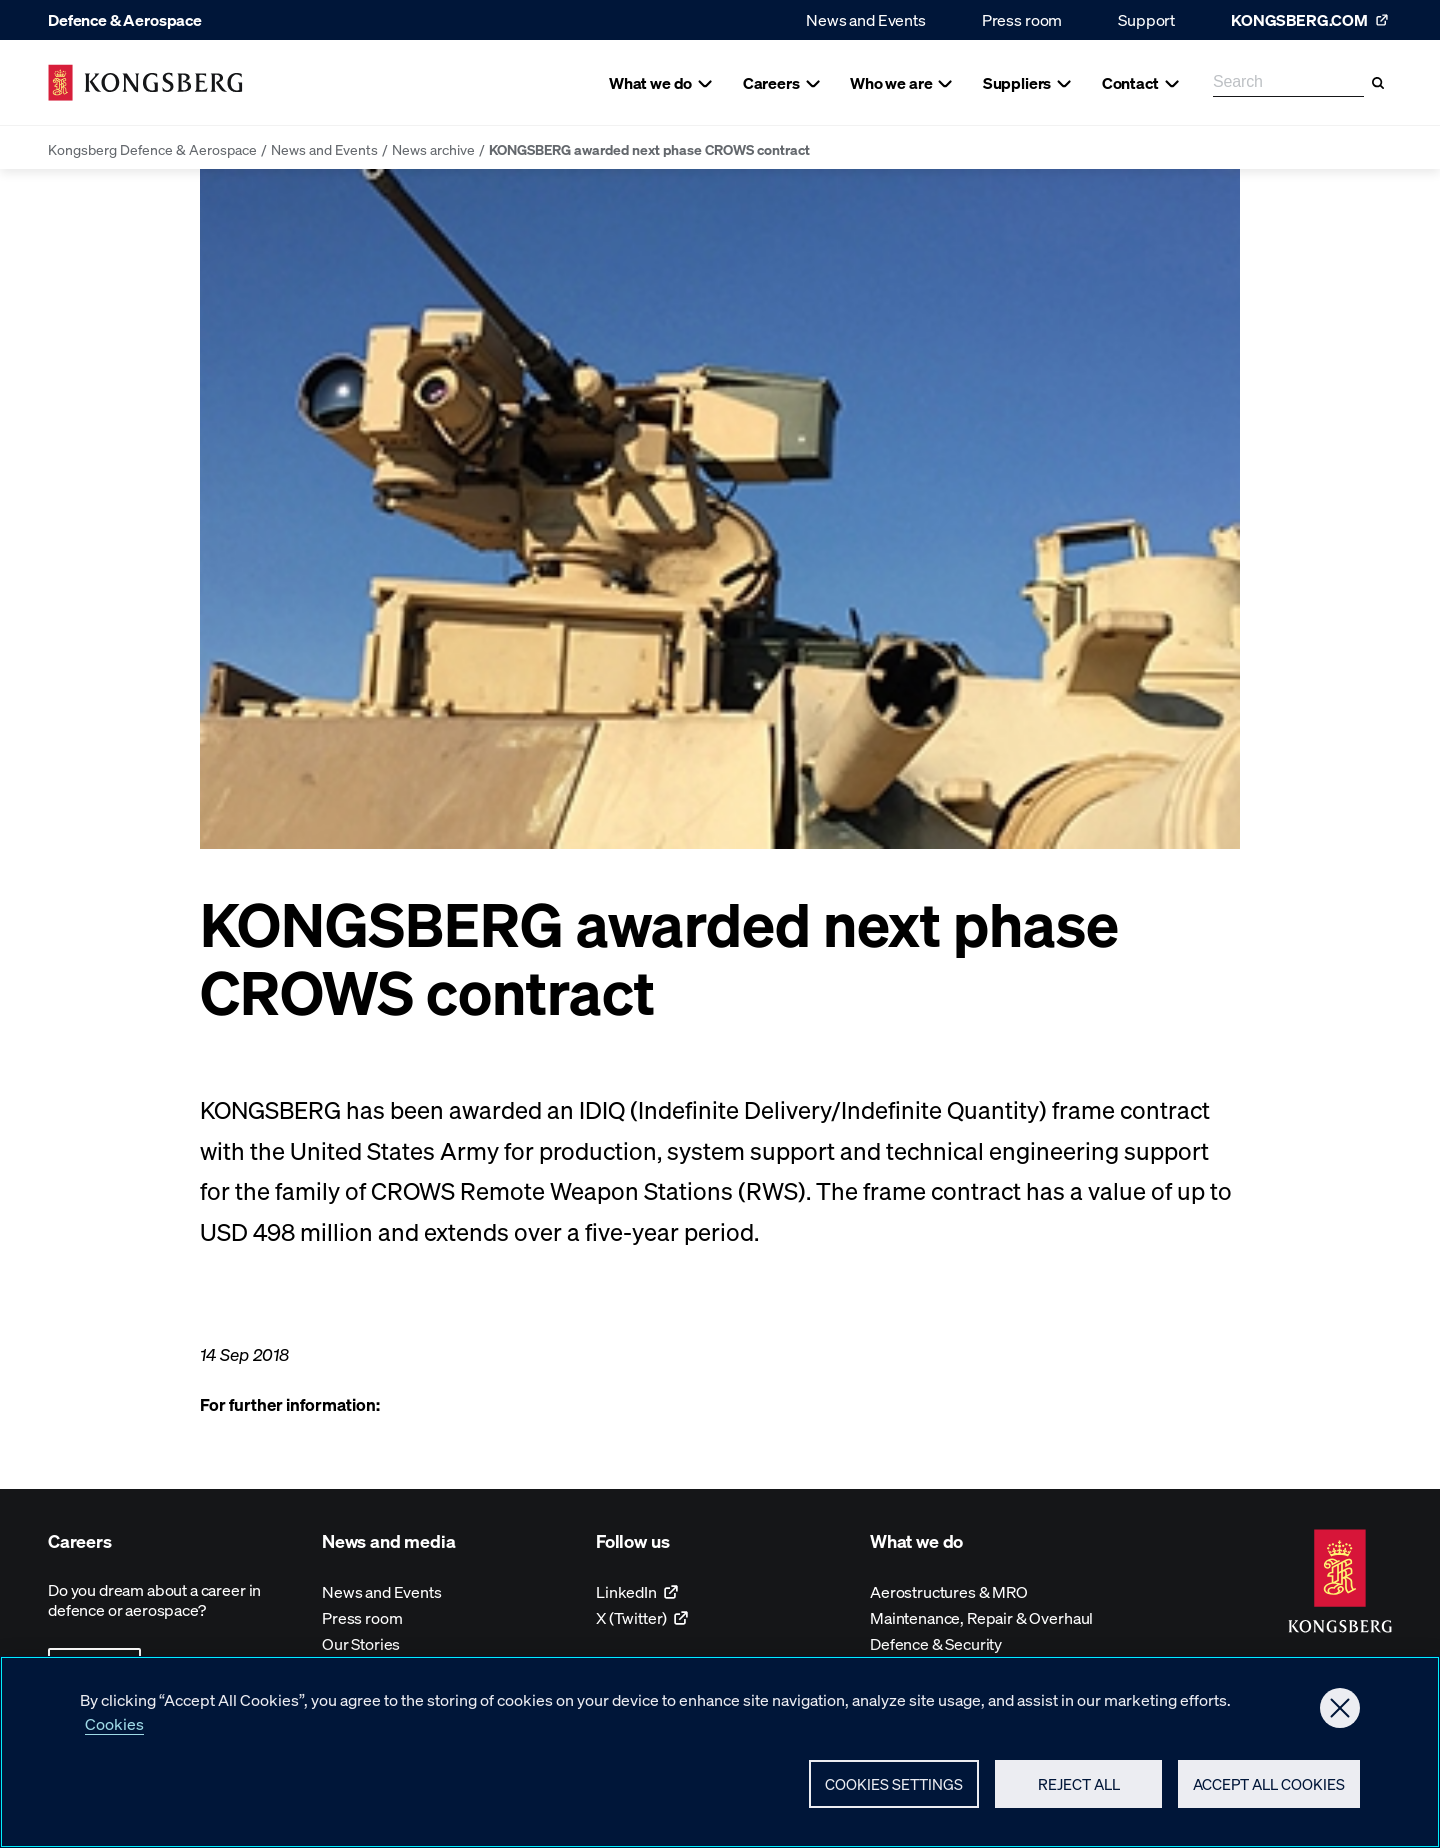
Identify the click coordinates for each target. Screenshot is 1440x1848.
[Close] (1340, 1713)
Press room (1022, 19)
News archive (433, 149)
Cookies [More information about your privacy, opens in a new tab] (114, 1728)
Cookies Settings (894, 1789)
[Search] (1378, 83)
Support (1146, 19)
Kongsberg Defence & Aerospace (152, 149)
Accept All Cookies (1269, 1789)
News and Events (866, 19)
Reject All (1079, 1789)
